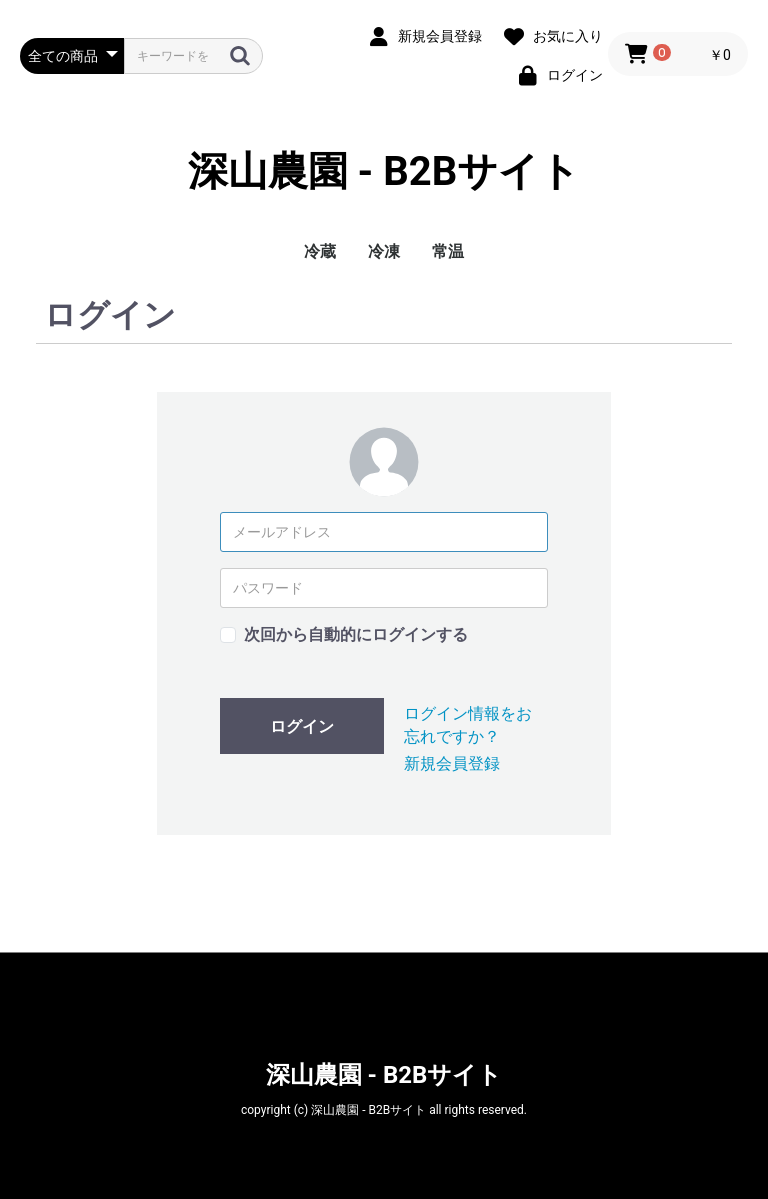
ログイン (302, 726)
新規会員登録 (452, 763)
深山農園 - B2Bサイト (384, 171)
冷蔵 (320, 251)
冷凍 (384, 251)
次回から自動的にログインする (356, 634)
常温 (448, 251)
